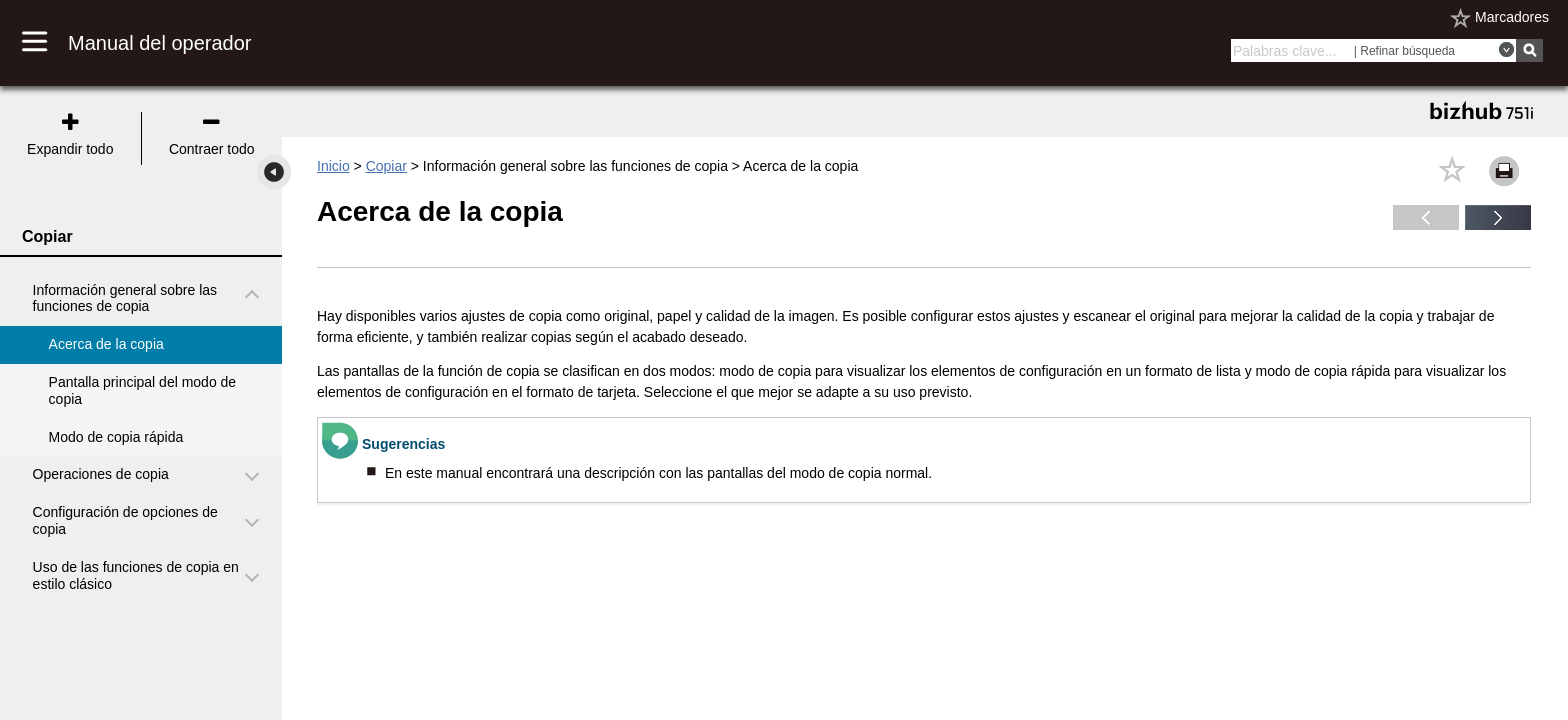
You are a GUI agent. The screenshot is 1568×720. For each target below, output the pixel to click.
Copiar (386, 166)
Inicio (333, 166)
